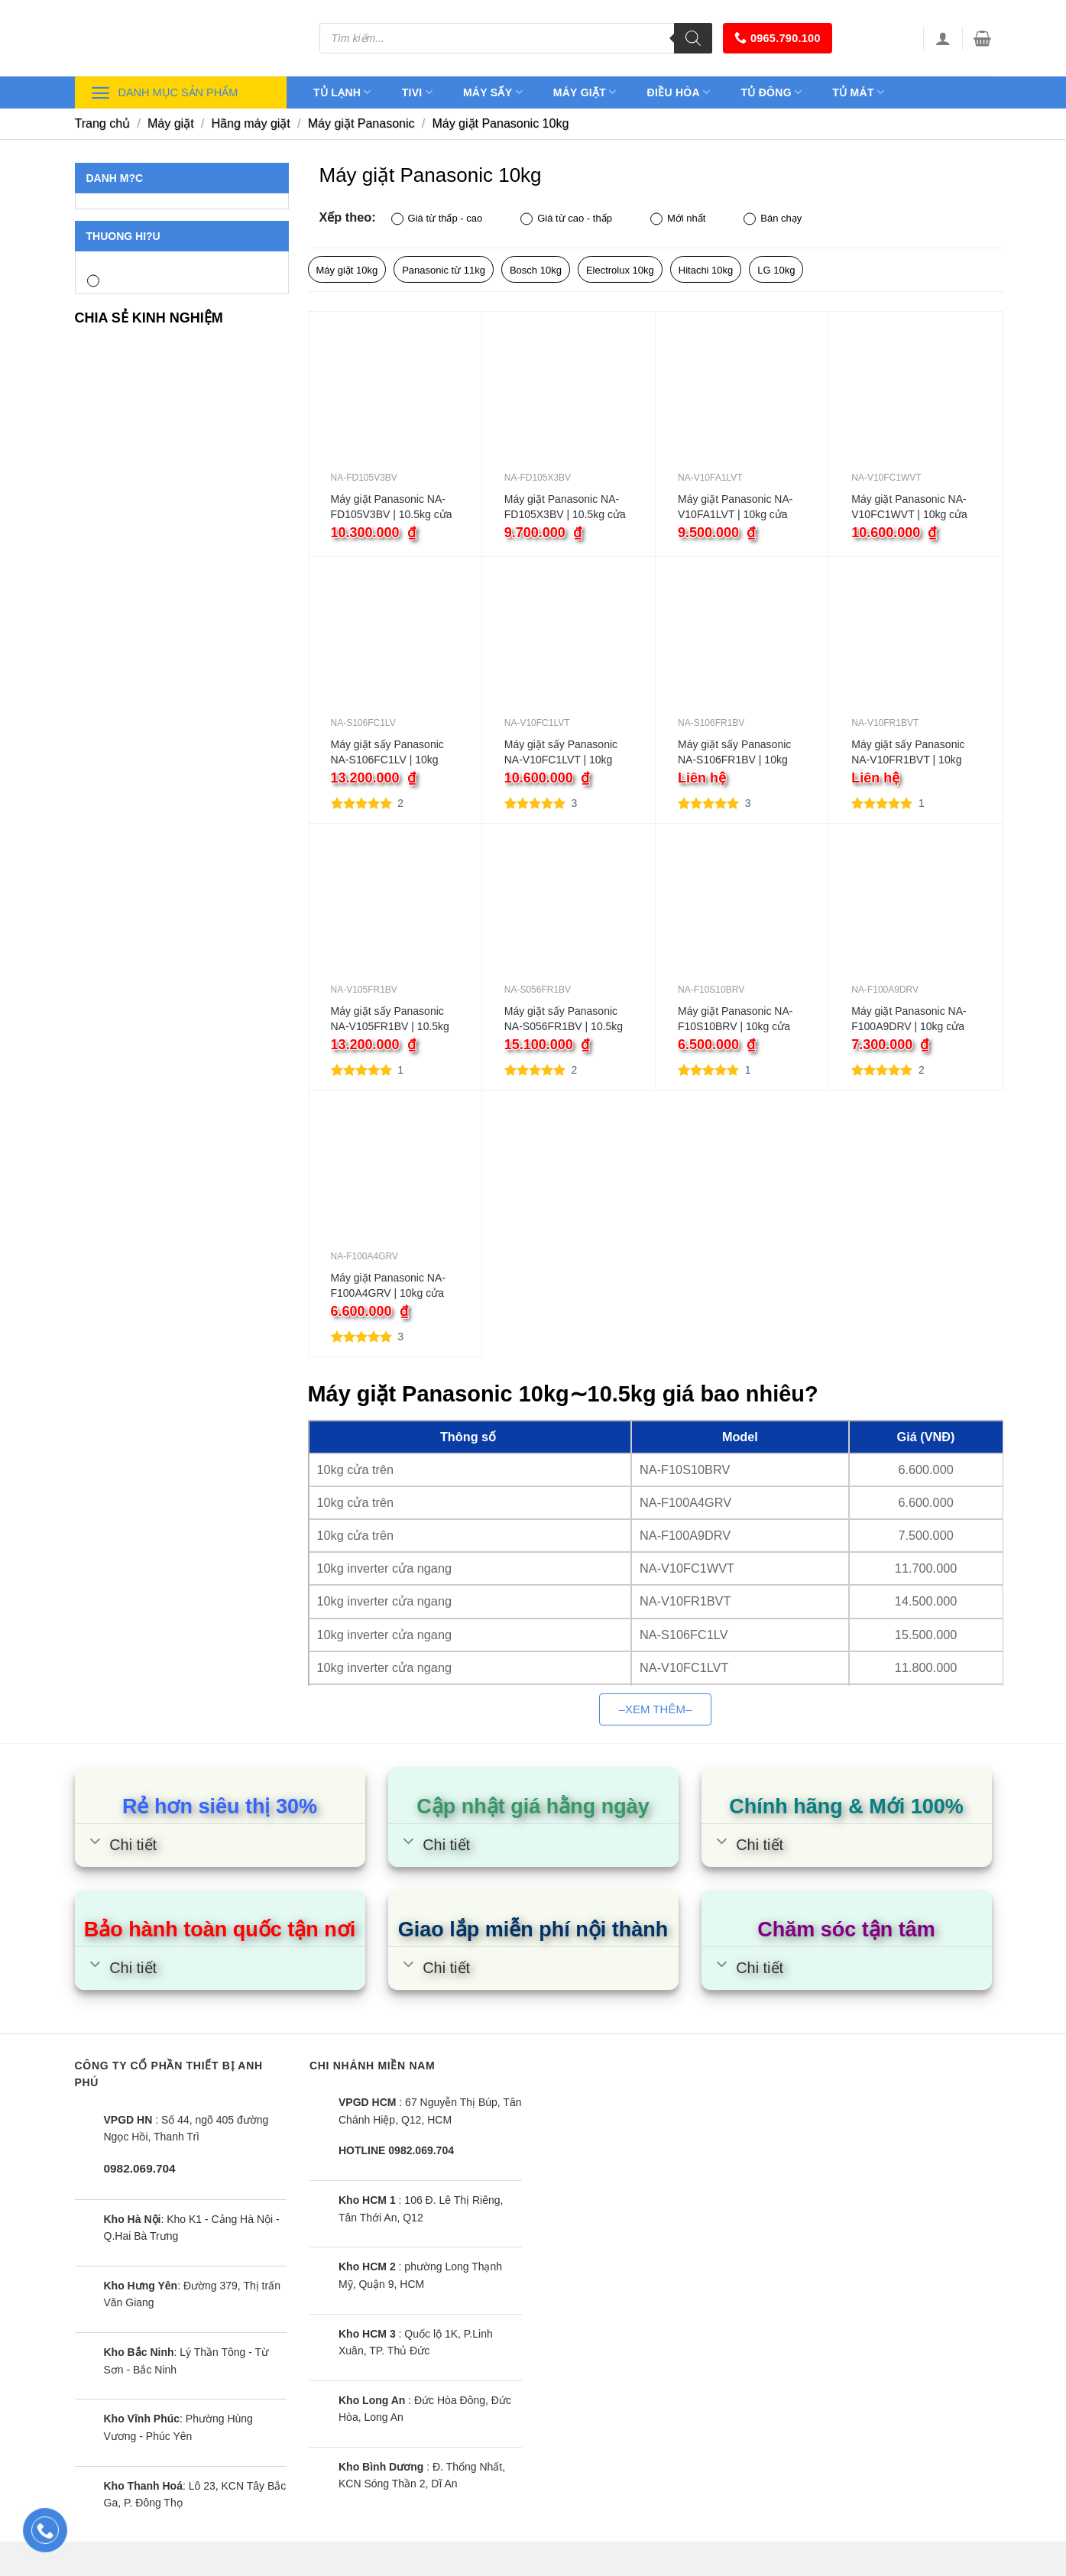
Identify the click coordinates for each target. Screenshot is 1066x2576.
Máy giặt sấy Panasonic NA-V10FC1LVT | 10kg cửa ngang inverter (560, 752)
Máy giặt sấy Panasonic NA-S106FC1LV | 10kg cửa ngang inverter (387, 752)
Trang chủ (103, 123)
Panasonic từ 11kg (443, 270)
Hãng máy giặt (251, 123)
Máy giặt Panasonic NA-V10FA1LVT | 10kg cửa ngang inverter (735, 507)
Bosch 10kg (536, 270)
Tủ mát (858, 92)
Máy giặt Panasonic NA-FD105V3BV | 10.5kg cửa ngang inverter (391, 507)
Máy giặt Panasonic (361, 123)
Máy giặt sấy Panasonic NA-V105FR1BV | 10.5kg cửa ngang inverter (390, 1019)
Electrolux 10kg (620, 270)
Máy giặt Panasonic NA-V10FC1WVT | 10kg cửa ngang (909, 507)
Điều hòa (679, 92)
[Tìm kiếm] (693, 38)
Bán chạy (773, 218)
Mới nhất (677, 218)
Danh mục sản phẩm (164, 92)
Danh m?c (115, 178)
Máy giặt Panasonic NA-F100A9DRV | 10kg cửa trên (908, 1019)
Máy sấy (493, 92)
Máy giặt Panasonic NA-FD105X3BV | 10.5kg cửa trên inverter (565, 507)
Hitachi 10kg (706, 270)
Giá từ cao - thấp (566, 218)
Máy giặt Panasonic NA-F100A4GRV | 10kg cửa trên (388, 1286)
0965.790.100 (777, 38)
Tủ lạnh (342, 92)
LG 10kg (776, 270)
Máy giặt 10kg (347, 270)
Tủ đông (771, 92)
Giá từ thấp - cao (437, 218)
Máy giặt (585, 92)
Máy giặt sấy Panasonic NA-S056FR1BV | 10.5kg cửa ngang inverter (563, 1019)
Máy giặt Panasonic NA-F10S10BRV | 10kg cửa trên (735, 1019)
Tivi (417, 92)
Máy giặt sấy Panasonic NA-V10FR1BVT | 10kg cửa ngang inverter (907, 752)
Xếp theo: (347, 217)
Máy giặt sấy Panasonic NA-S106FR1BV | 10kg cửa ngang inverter (734, 752)
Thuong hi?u (123, 236)
